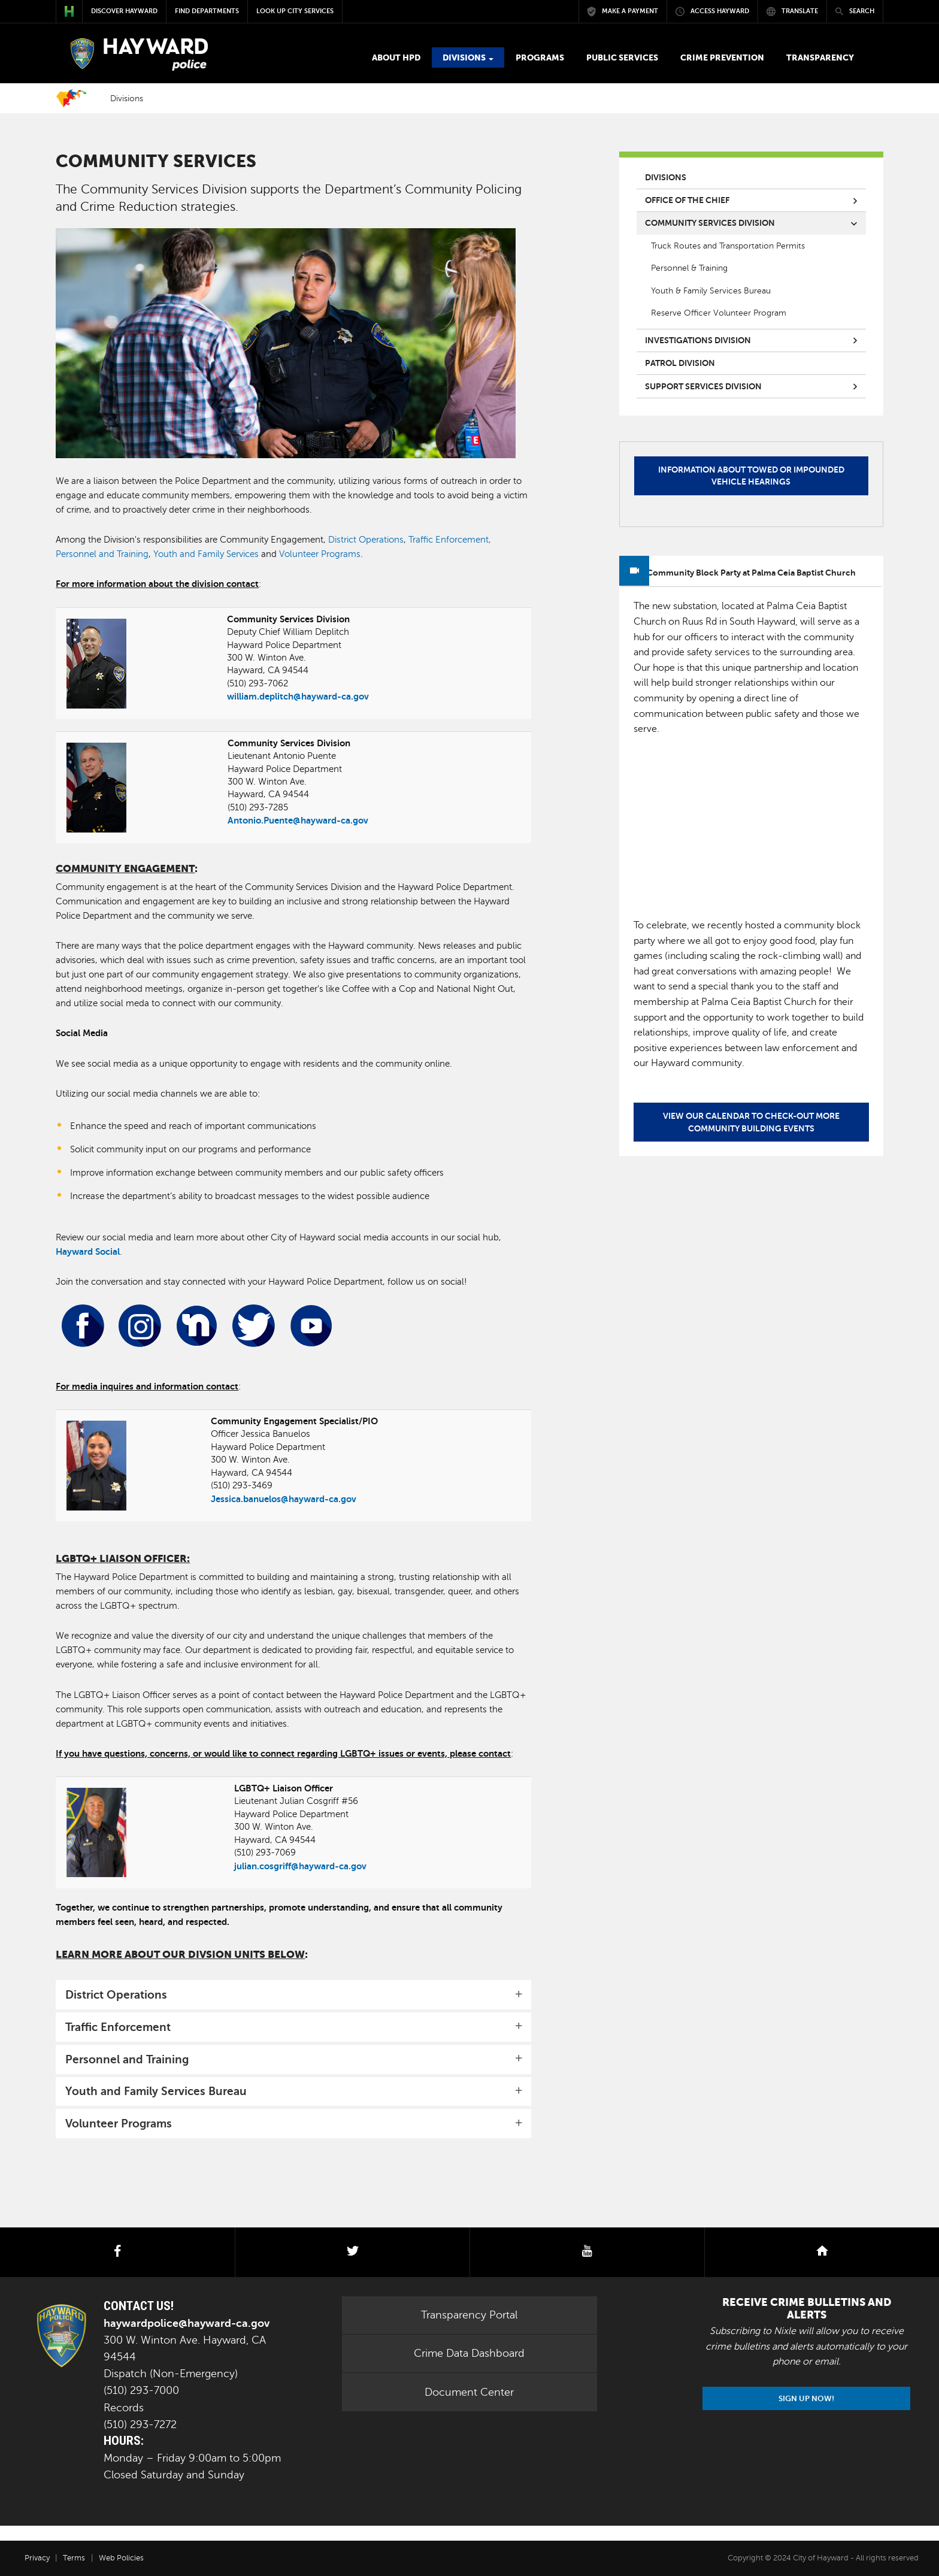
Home (71, 98)
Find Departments (207, 11)
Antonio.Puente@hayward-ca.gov (298, 820)
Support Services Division (703, 386)
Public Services (622, 57)
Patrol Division (680, 363)
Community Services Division (710, 223)
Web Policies (121, 2558)
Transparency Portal (469, 2315)
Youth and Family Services (206, 554)
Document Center (469, 2392)
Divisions (468, 57)
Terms (74, 2558)
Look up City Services (295, 11)
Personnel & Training (689, 268)
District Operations (366, 539)
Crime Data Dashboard (469, 2353)
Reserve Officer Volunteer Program (718, 312)
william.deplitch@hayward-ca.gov (298, 696)
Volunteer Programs (320, 554)
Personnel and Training (102, 554)
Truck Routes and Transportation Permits (728, 245)
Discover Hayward (124, 11)
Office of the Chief (687, 200)
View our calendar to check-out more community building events (751, 1122)
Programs (540, 57)
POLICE (136, 54)
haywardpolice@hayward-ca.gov (186, 2323)
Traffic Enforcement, (449, 539)
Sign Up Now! (806, 2398)
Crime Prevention (722, 57)
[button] (293, 1995)
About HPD (396, 57)
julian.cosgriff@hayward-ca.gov (300, 1866)
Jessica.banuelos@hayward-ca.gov (283, 1499)
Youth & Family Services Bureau (711, 290)
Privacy (37, 2558)
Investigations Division (698, 340)
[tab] (293, 1994)
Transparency (820, 57)
